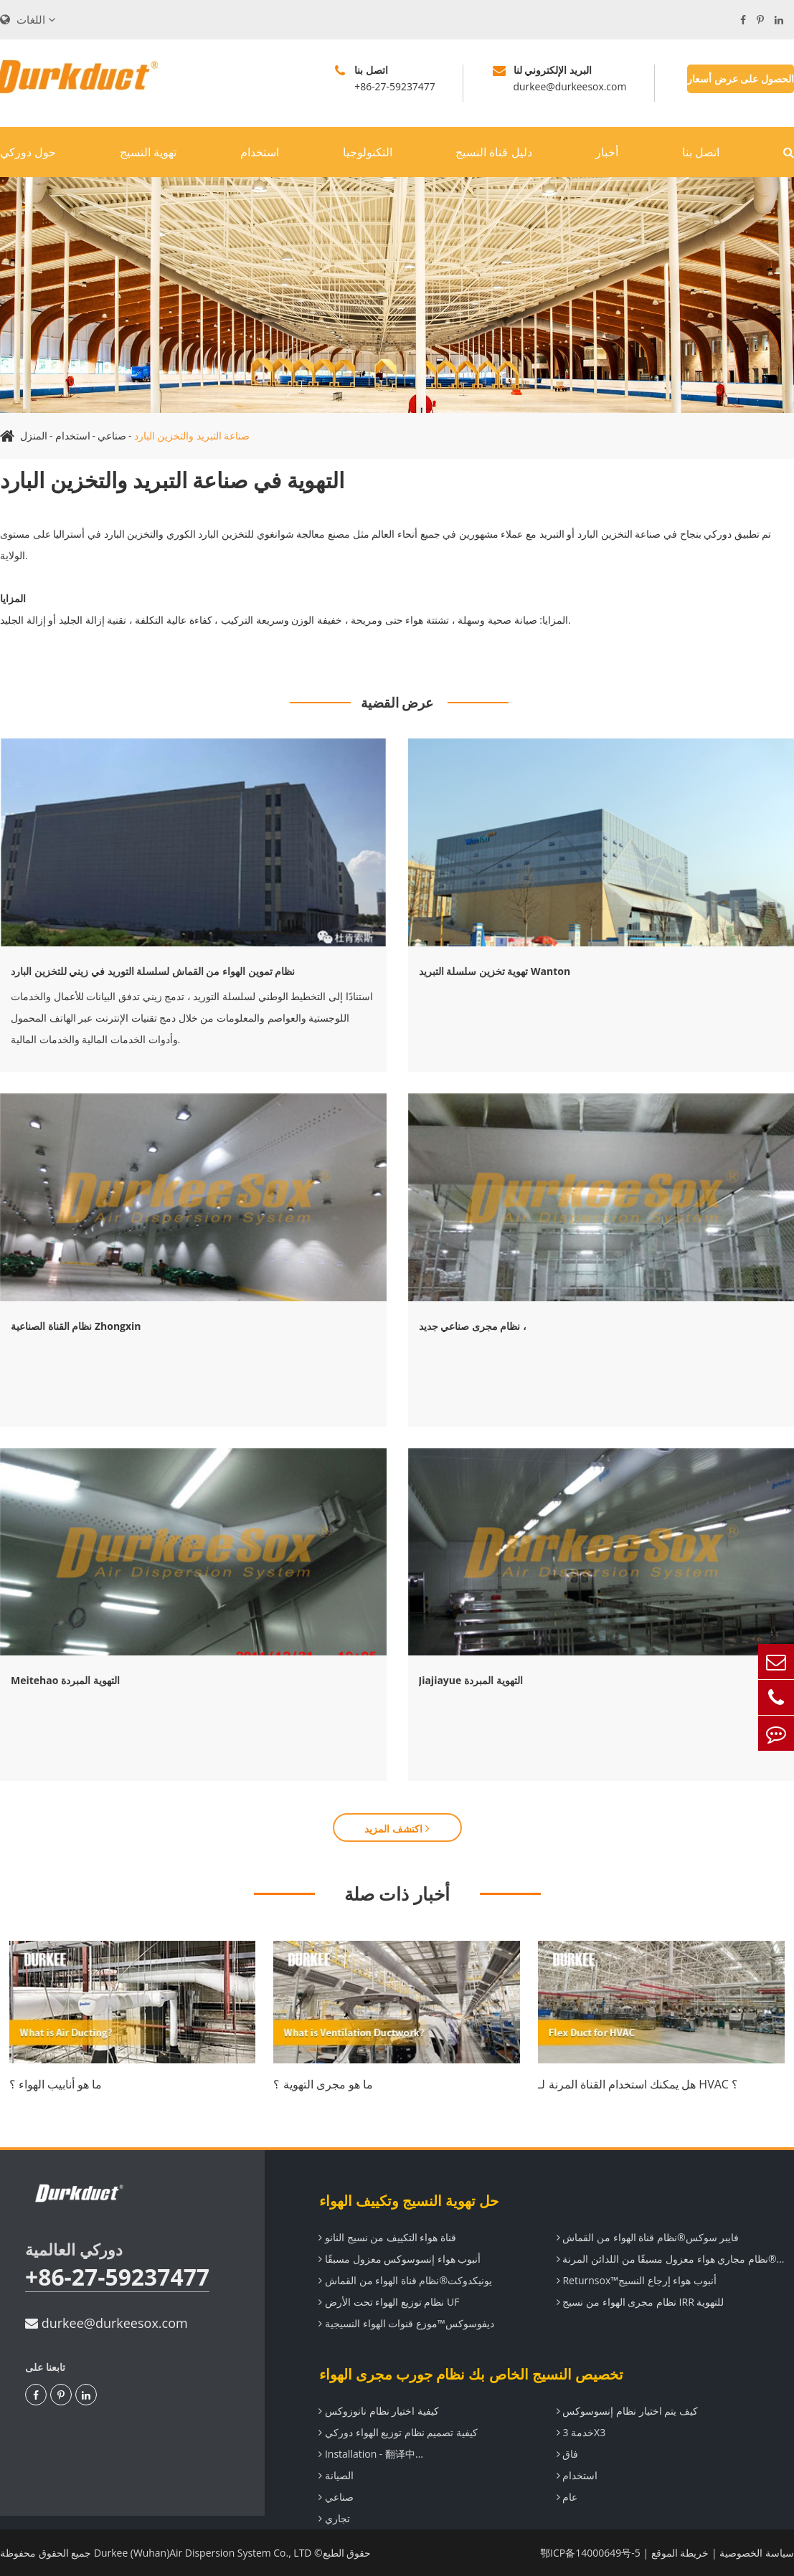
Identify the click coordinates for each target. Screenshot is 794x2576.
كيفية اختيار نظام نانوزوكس (378, 2411)
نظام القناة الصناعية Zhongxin (76, 1326)
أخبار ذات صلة (397, 1893)
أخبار (606, 152)
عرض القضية (397, 702)
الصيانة (336, 2475)
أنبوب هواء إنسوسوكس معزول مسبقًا (399, 2259)
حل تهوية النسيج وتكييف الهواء (408, 2200)
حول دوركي (28, 152)
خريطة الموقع (680, 2553)
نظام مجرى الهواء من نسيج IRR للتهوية (640, 2302)
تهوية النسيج (148, 152)
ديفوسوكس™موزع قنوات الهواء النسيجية (405, 2323)
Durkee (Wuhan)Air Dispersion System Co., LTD (203, 2553)
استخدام (259, 152)
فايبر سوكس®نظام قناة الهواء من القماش (648, 2237)
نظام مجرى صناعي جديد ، (473, 1326)
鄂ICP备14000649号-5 (590, 2553)
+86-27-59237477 (117, 2277)
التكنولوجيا (367, 152)
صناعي (112, 435)
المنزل (33, 435)
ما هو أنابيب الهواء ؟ (56, 2084)
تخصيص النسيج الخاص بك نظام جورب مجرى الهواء (470, 2374)
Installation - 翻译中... (370, 2454)
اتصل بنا (700, 152)
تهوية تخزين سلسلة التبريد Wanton (495, 971)
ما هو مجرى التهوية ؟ (323, 2084)
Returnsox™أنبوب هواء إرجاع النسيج (637, 2280)
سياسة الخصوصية (756, 2553)
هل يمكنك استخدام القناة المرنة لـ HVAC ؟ (638, 2084)
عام (567, 2497)
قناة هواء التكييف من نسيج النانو (387, 2237)
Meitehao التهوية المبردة (65, 1680)
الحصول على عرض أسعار (740, 78)
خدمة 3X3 (581, 2432)
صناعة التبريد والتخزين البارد (192, 435)
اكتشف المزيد (396, 1828)
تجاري (334, 2518)
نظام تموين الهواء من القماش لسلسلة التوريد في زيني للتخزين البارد (153, 971)
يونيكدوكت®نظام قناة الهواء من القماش (405, 2280)
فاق (568, 2454)
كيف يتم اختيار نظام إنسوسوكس (627, 2411)
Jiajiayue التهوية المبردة (471, 1680)
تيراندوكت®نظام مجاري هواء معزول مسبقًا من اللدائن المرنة (676, 2259)
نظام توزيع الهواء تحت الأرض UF (388, 2302)
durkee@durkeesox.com (106, 2323)
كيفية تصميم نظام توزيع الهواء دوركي (398, 2432)
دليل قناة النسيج (493, 152)
